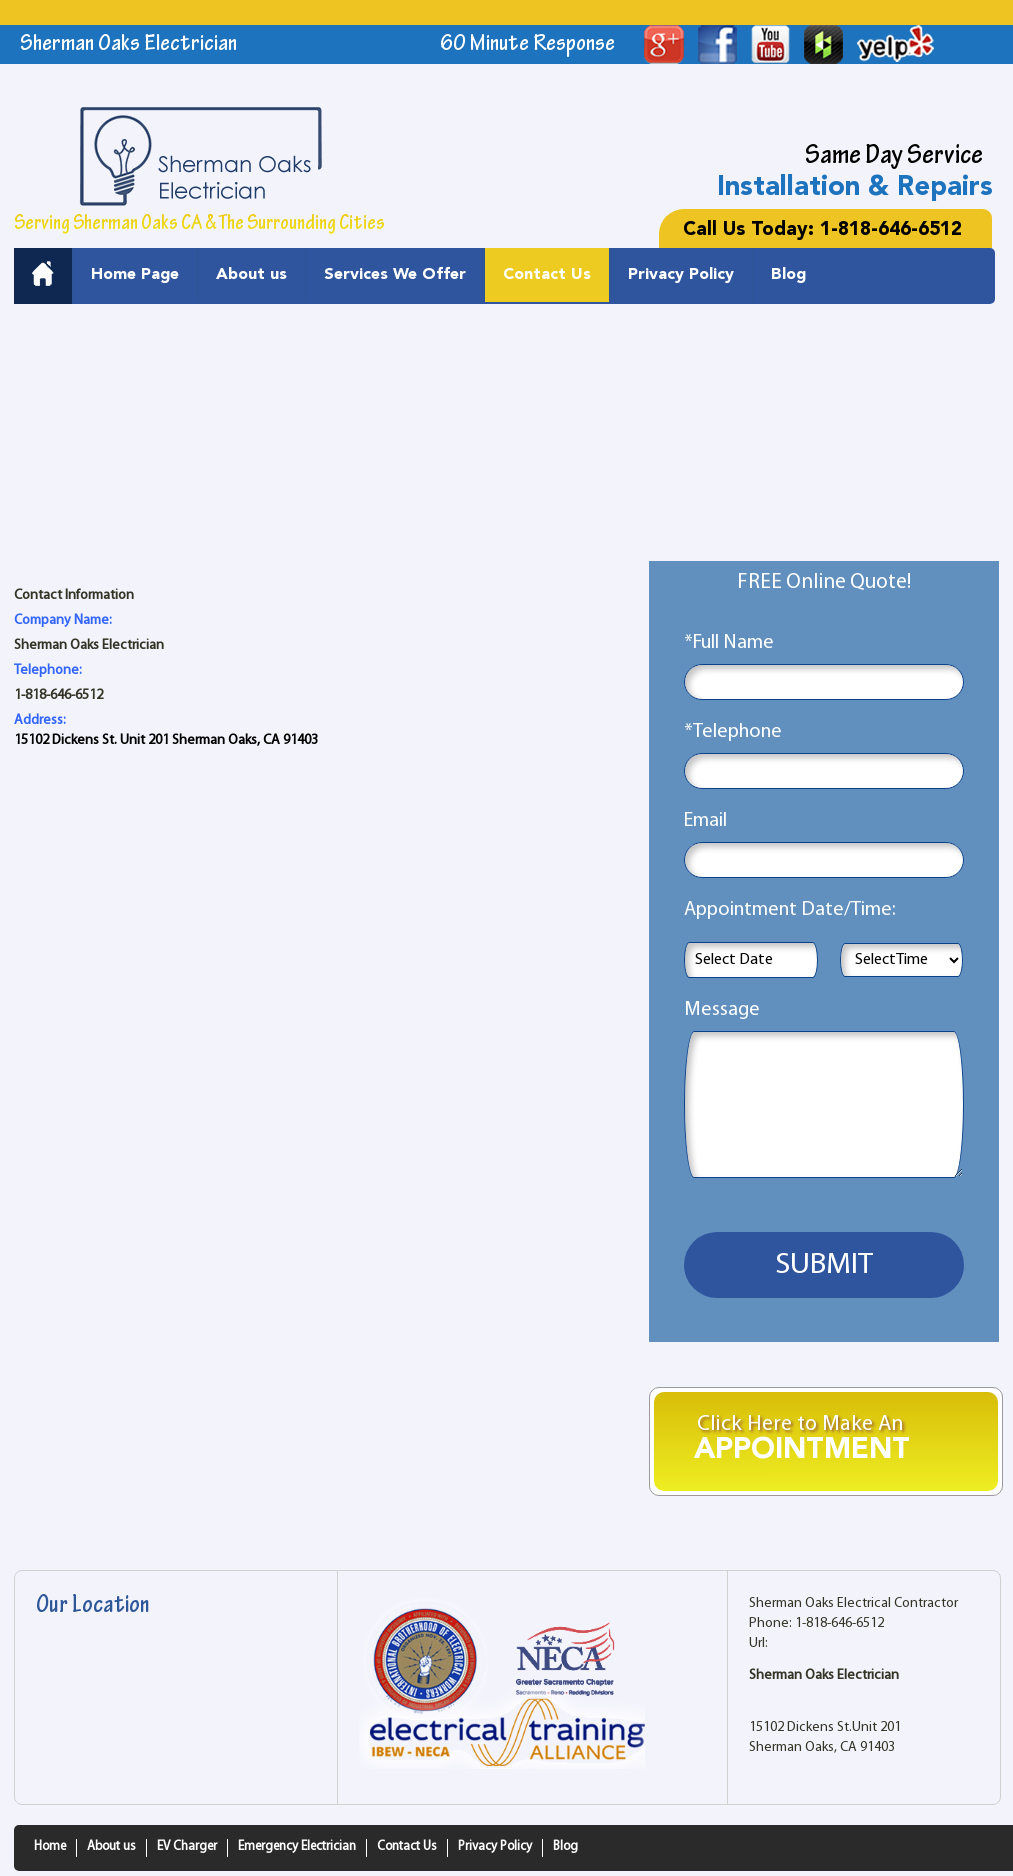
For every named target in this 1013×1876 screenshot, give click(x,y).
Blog (788, 275)
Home (50, 1846)
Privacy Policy (681, 275)
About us (251, 275)
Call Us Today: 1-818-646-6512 (822, 230)
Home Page (135, 275)
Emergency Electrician (297, 1846)
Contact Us (547, 275)
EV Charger (187, 1846)
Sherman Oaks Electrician (824, 1676)
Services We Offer (395, 275)
